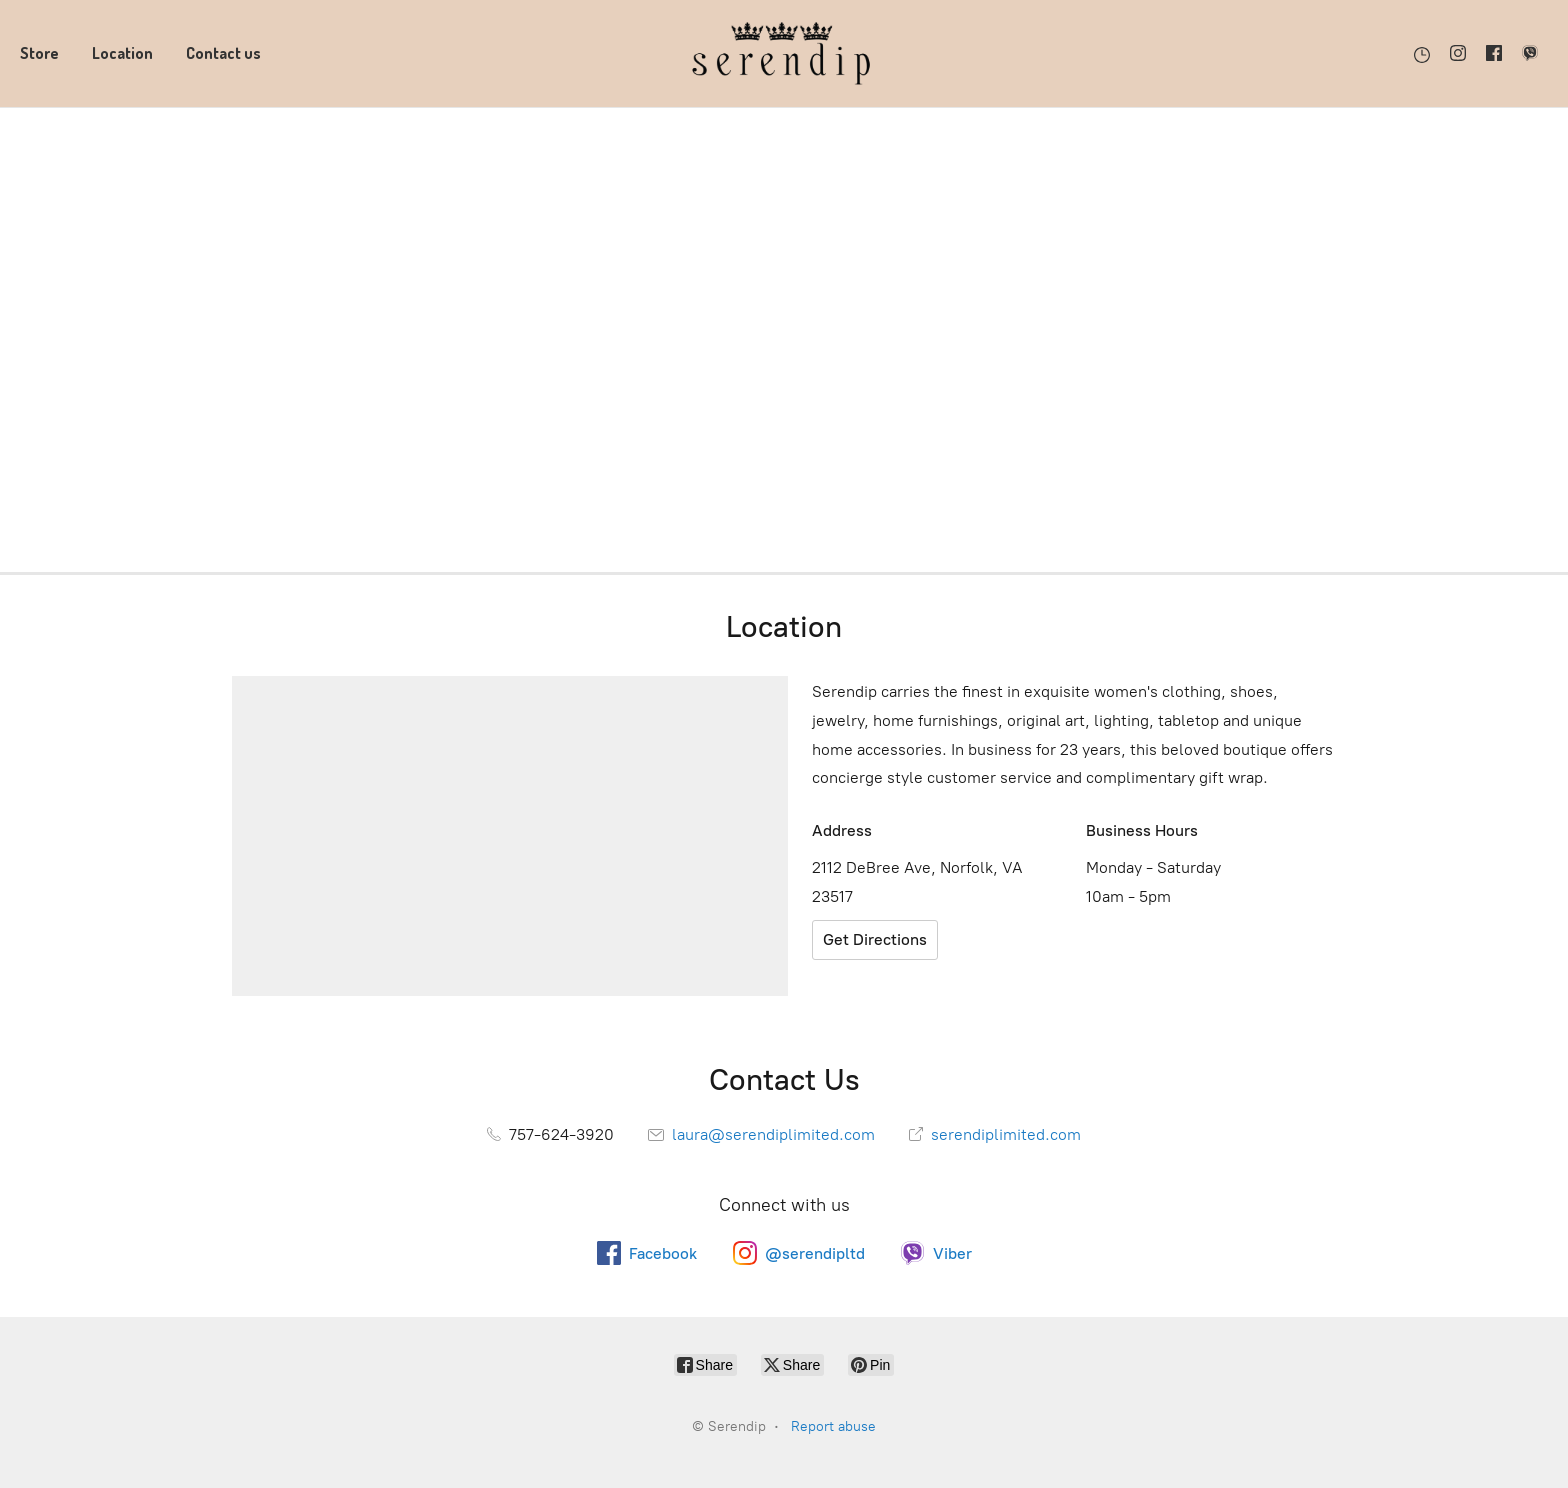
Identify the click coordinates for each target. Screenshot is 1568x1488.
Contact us (223, 53)
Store (39, 53)
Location (122, 53)
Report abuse (833, 1426)
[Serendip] (784, 53)
